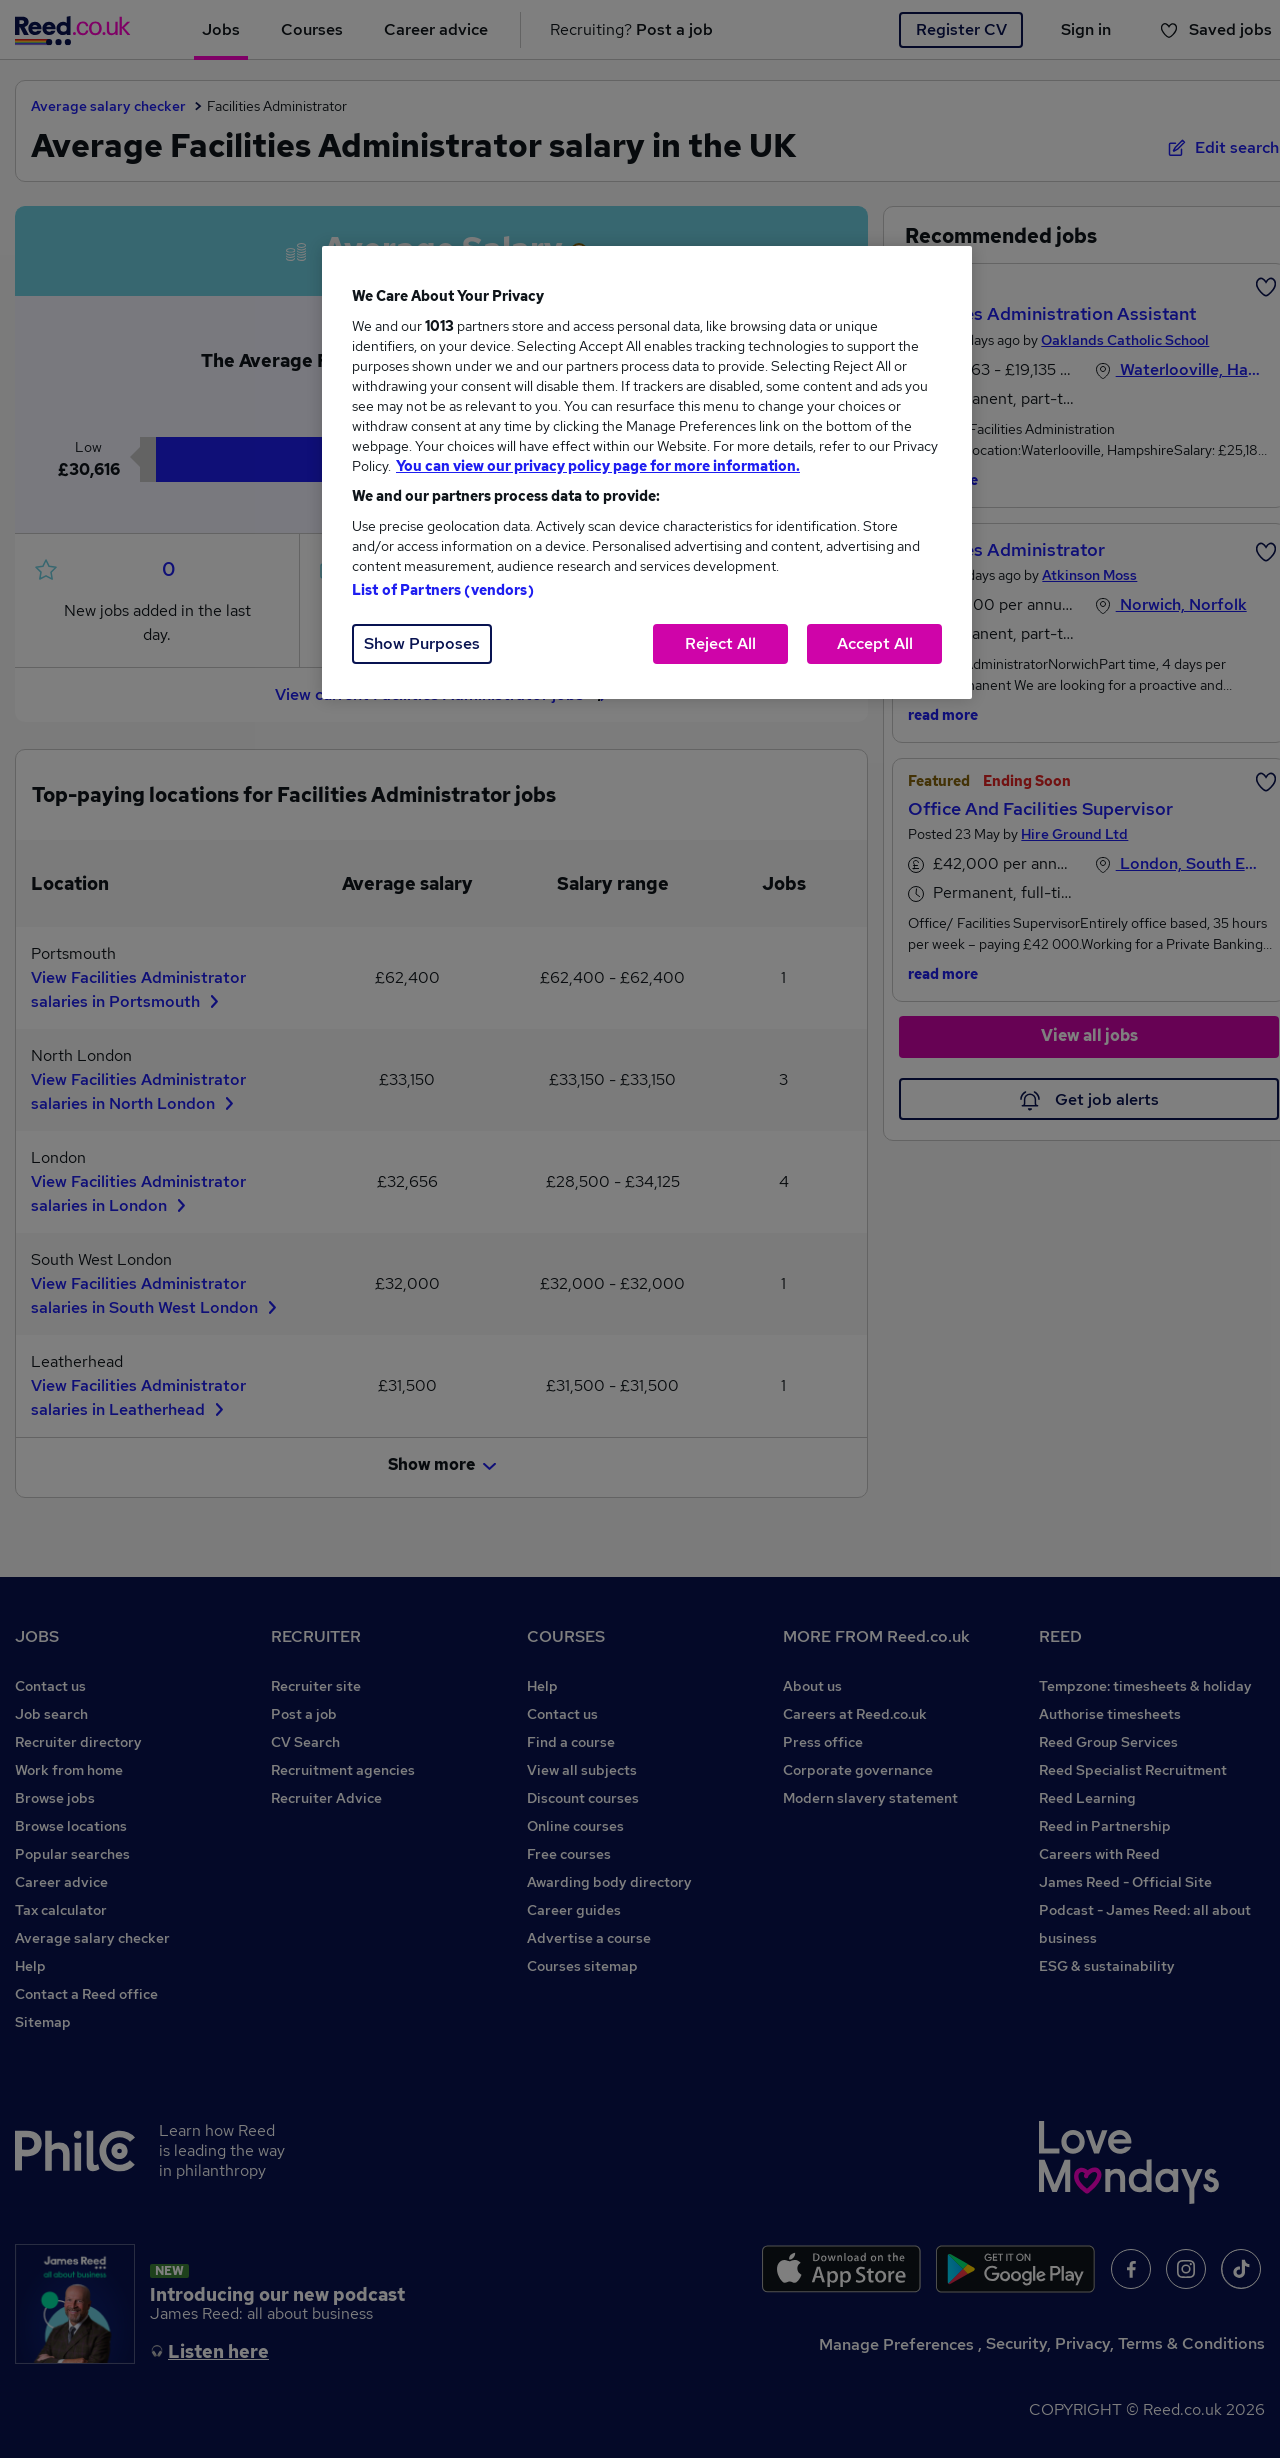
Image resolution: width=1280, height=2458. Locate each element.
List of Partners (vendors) (443, 590)
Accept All (875, 643)
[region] (647, 472)
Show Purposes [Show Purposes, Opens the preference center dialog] (422, 643)
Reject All (720, 643)
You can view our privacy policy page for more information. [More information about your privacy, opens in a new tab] (598, 466)
